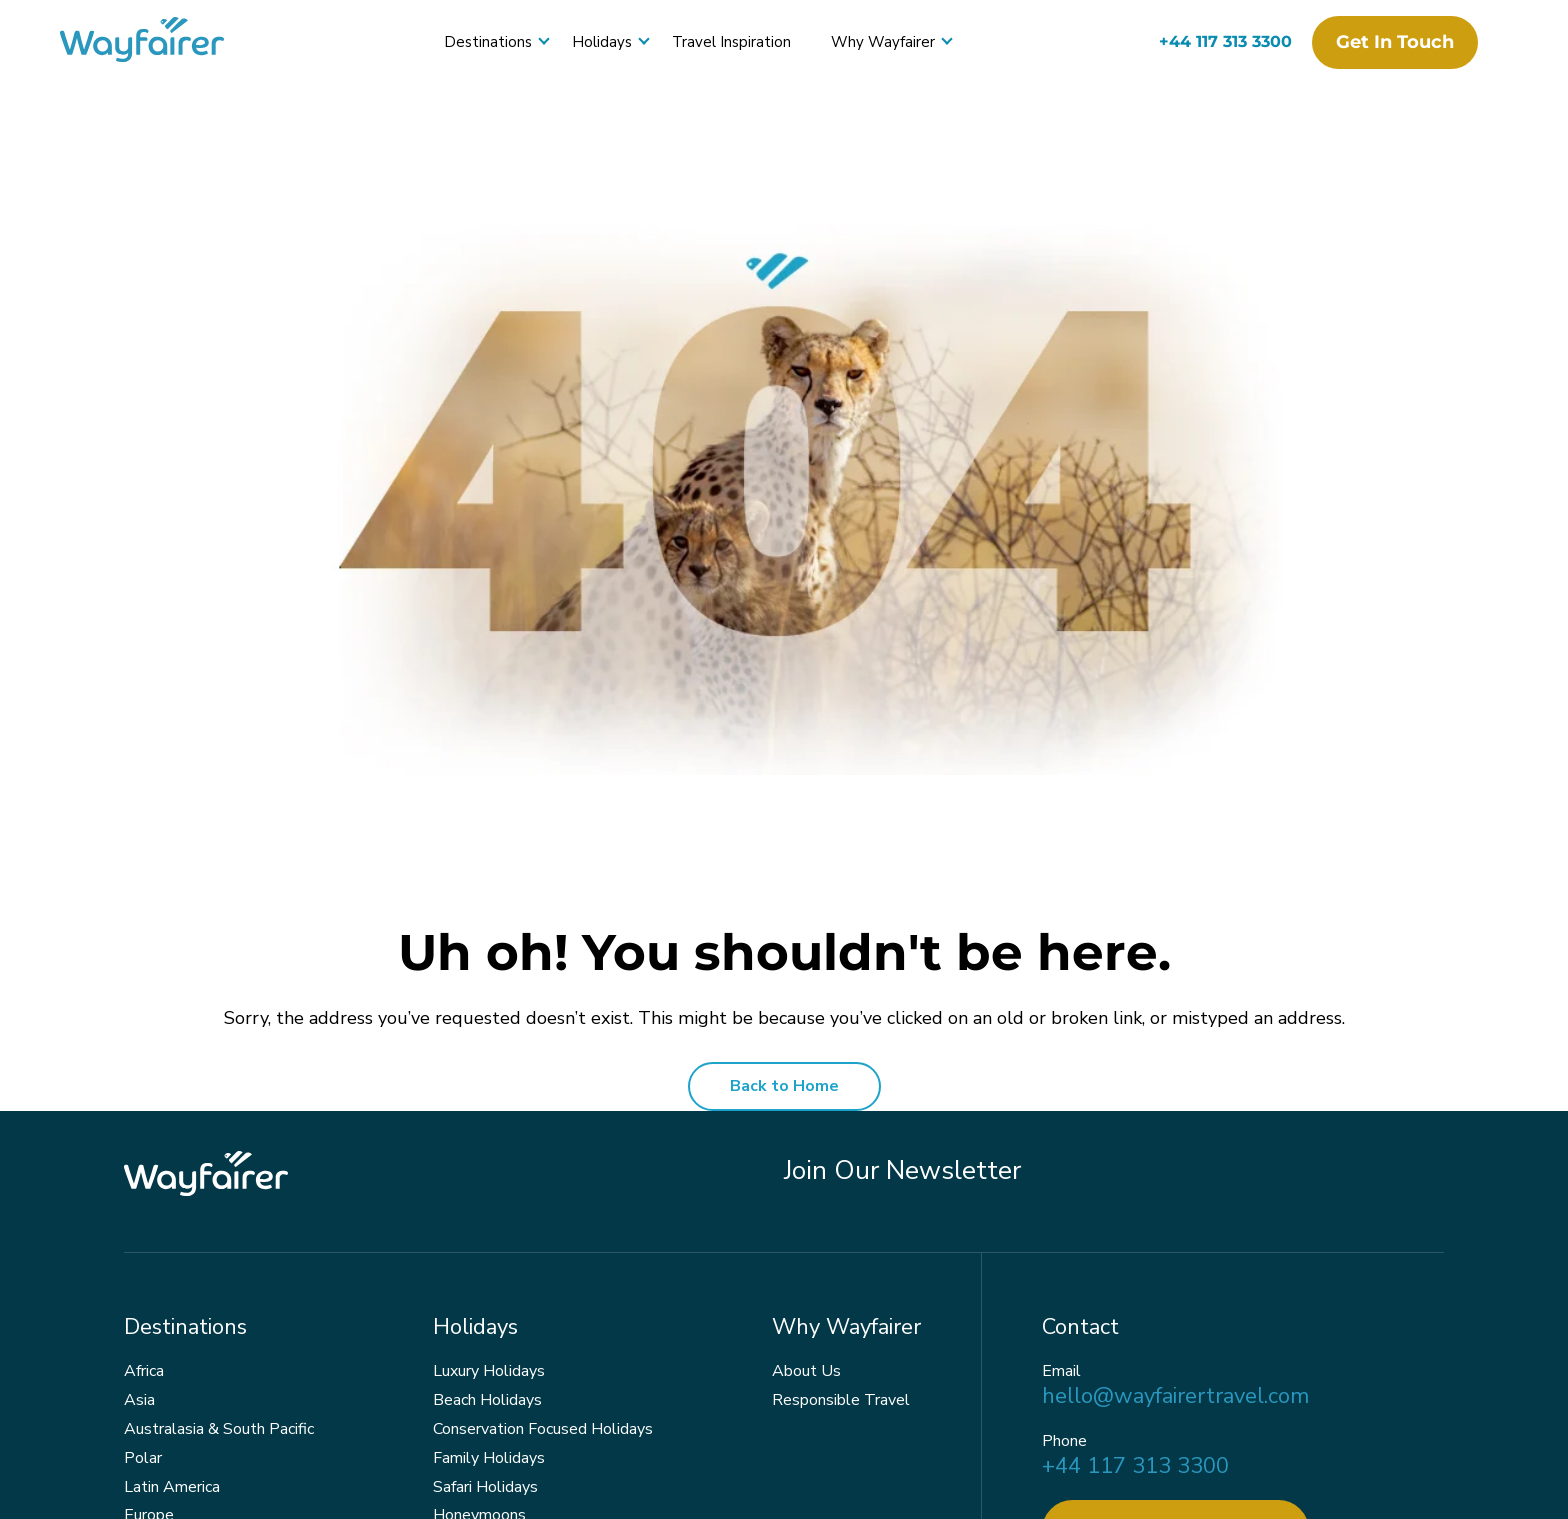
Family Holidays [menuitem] (489, 1458)
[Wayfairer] (160, 42)
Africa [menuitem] (144, 1371)
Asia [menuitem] (139, 1400)
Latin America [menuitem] (172, 1487)
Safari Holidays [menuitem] (485, 1487)
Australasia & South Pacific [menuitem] (219, 1429)
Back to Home (784, 1086)
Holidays (602, 42)
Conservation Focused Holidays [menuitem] (543, 1429)
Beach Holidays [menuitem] (487, 1400)
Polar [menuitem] (143, 1458)
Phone (1064, 1441)
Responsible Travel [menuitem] (841, 1400)
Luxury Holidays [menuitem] (489, 1371)
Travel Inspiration (731, 42)
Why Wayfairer (883, 42)
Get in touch (1395, 42)
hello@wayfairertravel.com (1175, 1396)
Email (1061, 1371)
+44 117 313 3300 (1225, 41)
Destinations (488, 42)
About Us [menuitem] (806, 1371)
